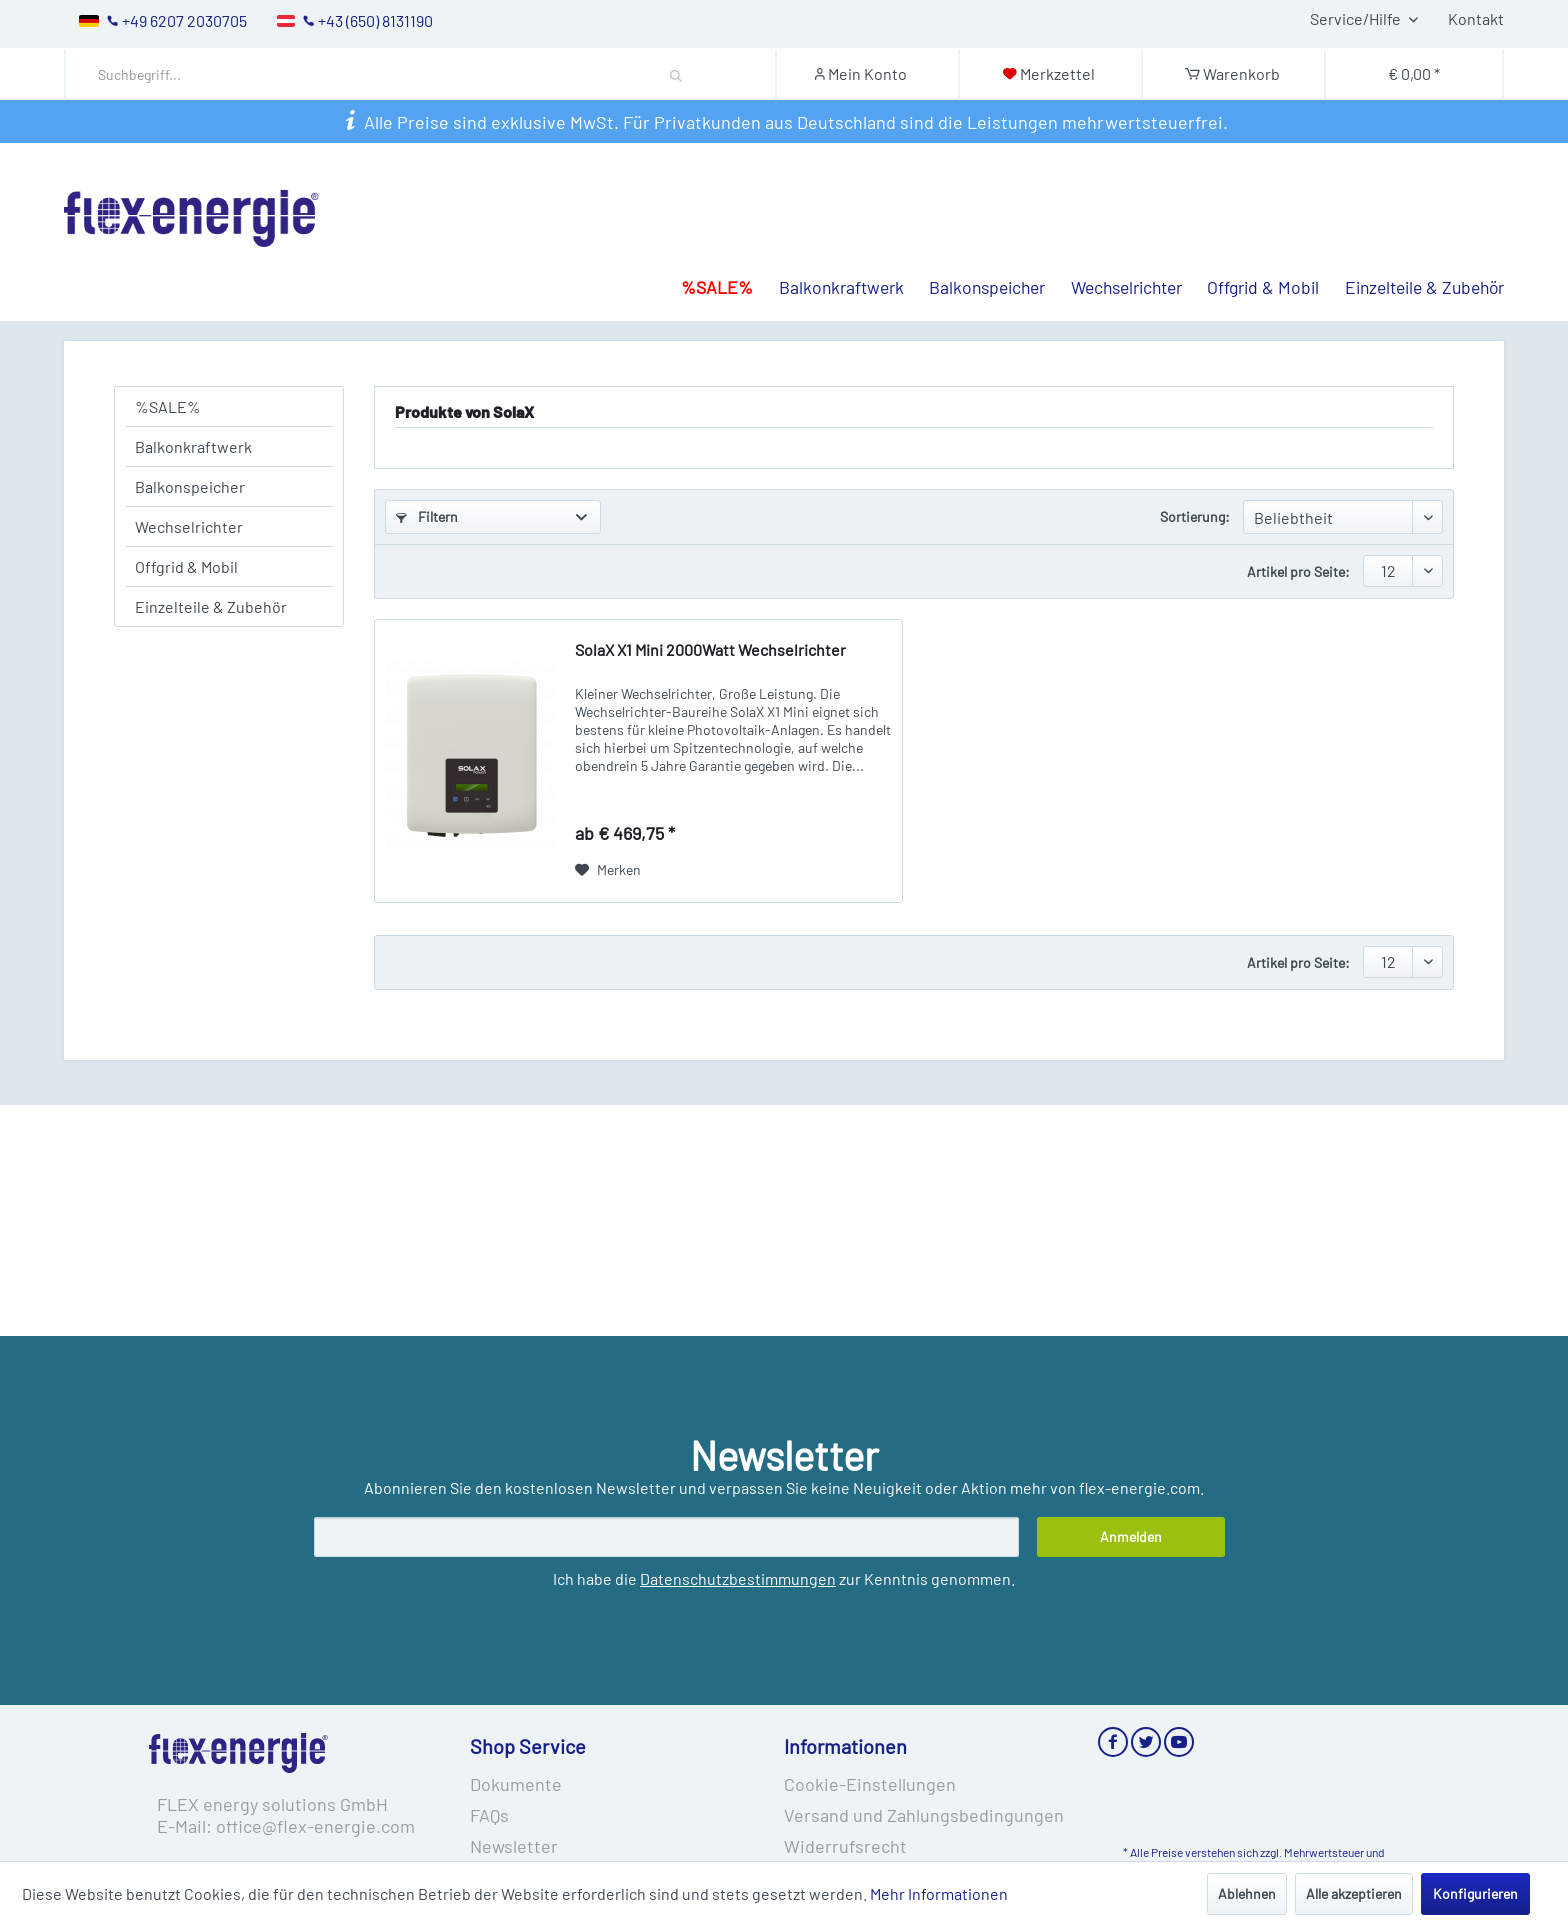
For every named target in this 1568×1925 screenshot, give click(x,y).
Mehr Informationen (939, 1893)
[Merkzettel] (1048, 73)
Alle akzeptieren (1354, 1893)
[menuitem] (424, 74)
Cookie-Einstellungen (870, 1784)
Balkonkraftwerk (193, 446)
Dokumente (516, 1784)
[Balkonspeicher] (975, 248)
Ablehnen (1247, 1893)
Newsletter (514, 1846)
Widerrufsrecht (845, 1846)
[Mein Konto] (866, 73)
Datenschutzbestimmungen (738, 1578)
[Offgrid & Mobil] (1251, 248)
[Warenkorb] (1232, 73)
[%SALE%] (704, 248)
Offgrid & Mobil (186, 566)
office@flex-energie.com (315, 1826)
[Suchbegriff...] (407, 74)
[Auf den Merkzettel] (608, 870)
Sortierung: (1195, 516)
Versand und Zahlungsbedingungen (924, 1815)
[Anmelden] (1131, 1537)
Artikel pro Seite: (1298, 571)
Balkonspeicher (190, 486)
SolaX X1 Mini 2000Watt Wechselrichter (710, 649)
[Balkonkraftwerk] (828, 248)
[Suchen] (676, 74)
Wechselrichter (189, 526)
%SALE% (168, 406)
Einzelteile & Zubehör (211, 606)
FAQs (489, 1815)
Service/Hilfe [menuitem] (1357, 18)
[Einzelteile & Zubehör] (1411, 248)
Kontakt (1476, 18)
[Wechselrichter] (1113, 248)
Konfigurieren (1475, 1893)
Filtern (427, 516)
